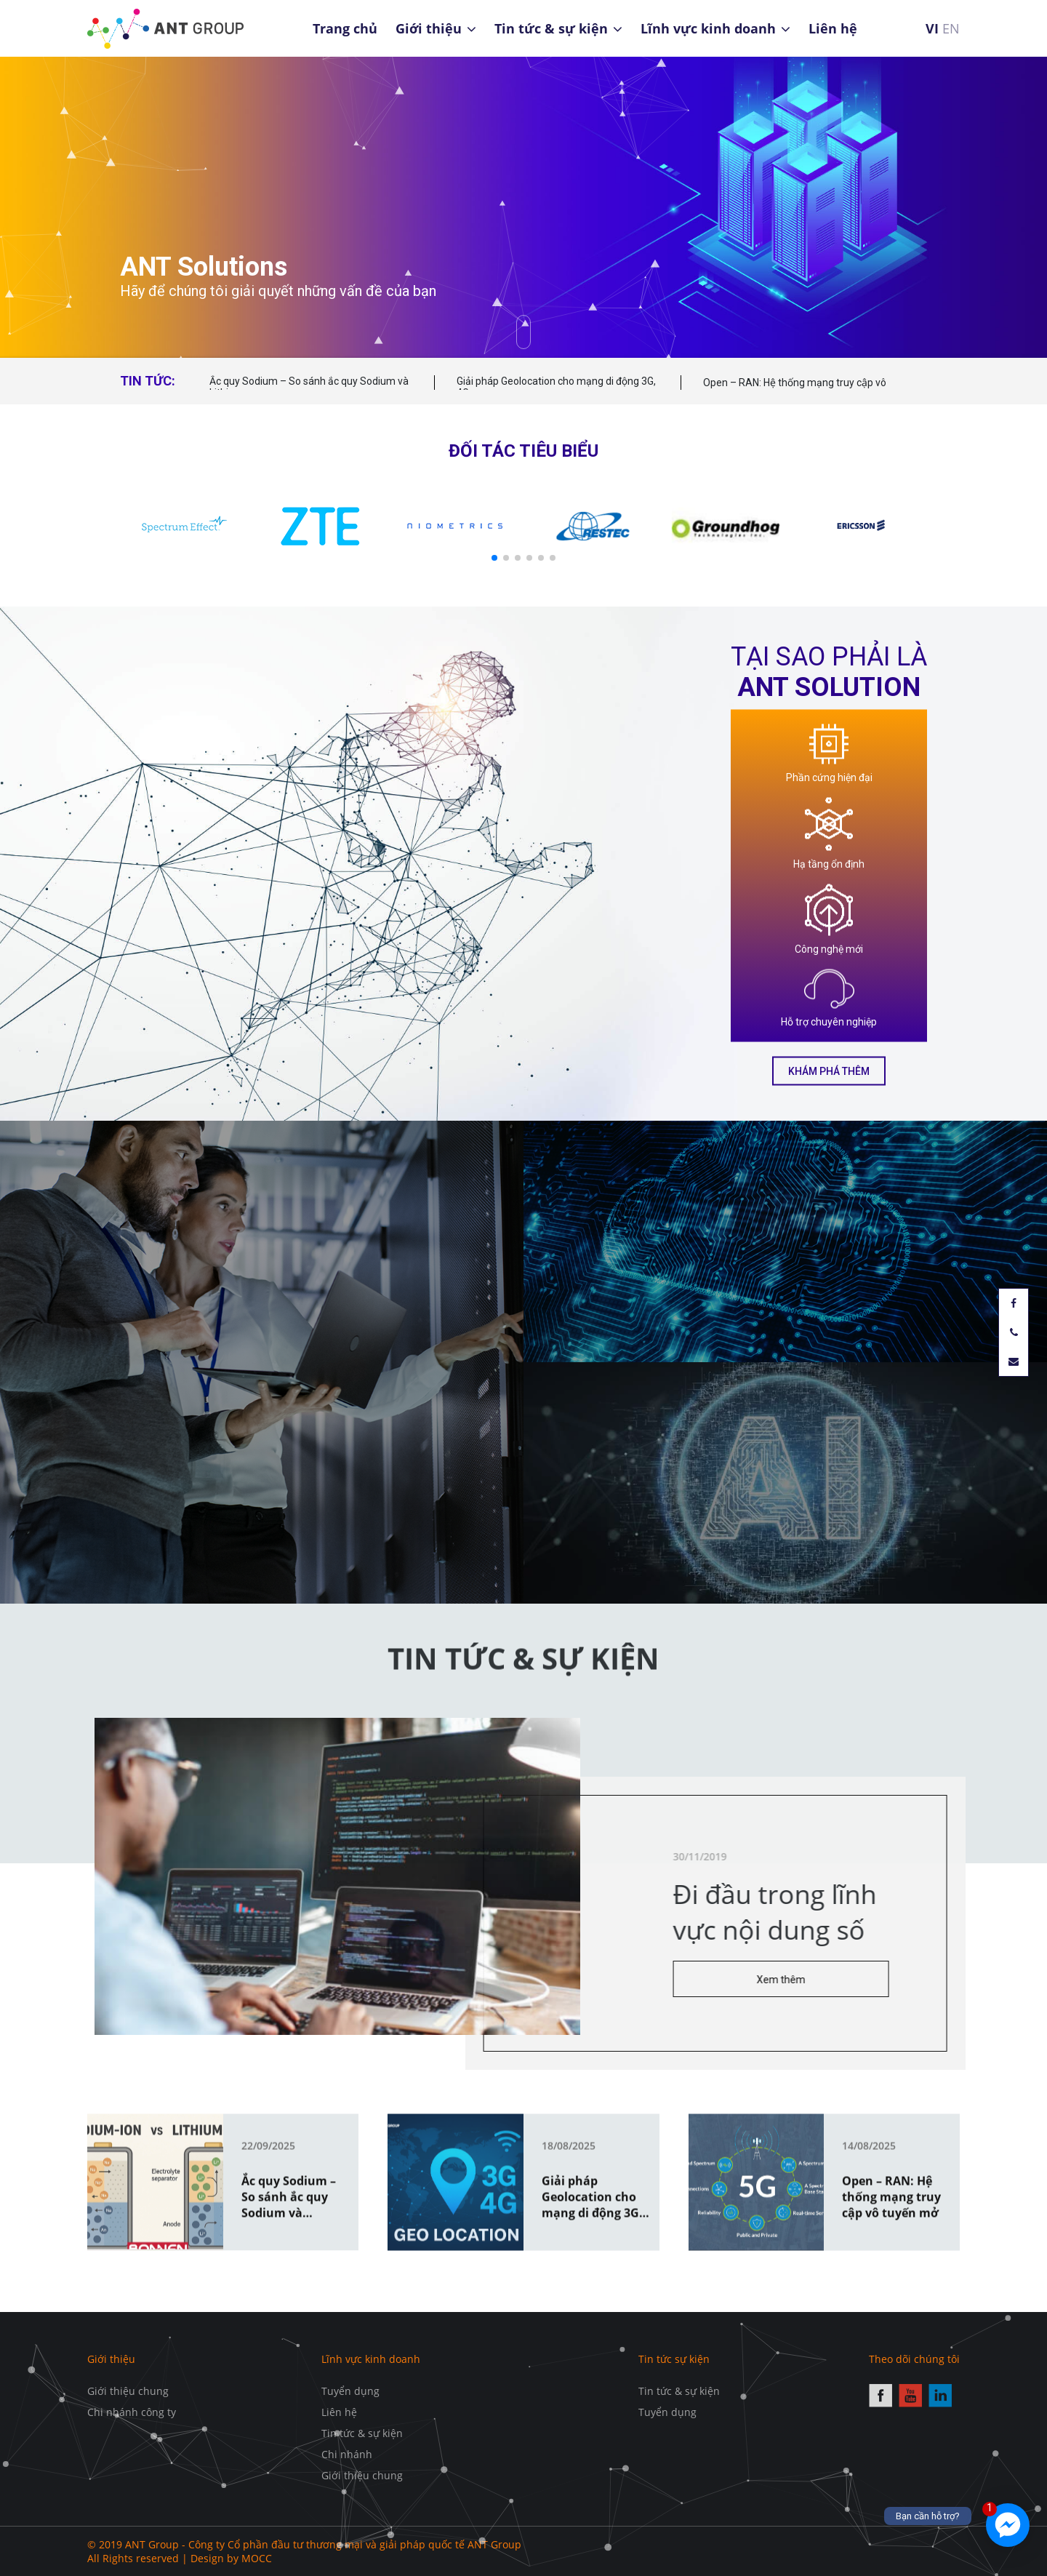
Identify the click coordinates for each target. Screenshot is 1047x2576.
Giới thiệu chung (128, 2391)
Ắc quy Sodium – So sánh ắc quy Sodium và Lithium (309, 387)
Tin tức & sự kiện (551, 28)
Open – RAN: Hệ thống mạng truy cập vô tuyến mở (794, 389)
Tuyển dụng (350, 2391)
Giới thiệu (429, 28)
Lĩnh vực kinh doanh (708, 28)
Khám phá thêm (829, 1071)
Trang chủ (345, 28)
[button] (494, 558)
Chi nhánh (346, 2454)
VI (932, 28)
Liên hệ (833, 28)
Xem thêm (835, 1979)
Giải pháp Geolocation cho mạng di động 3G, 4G (556, 387)
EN (951, 28)
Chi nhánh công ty (131, 2412)
